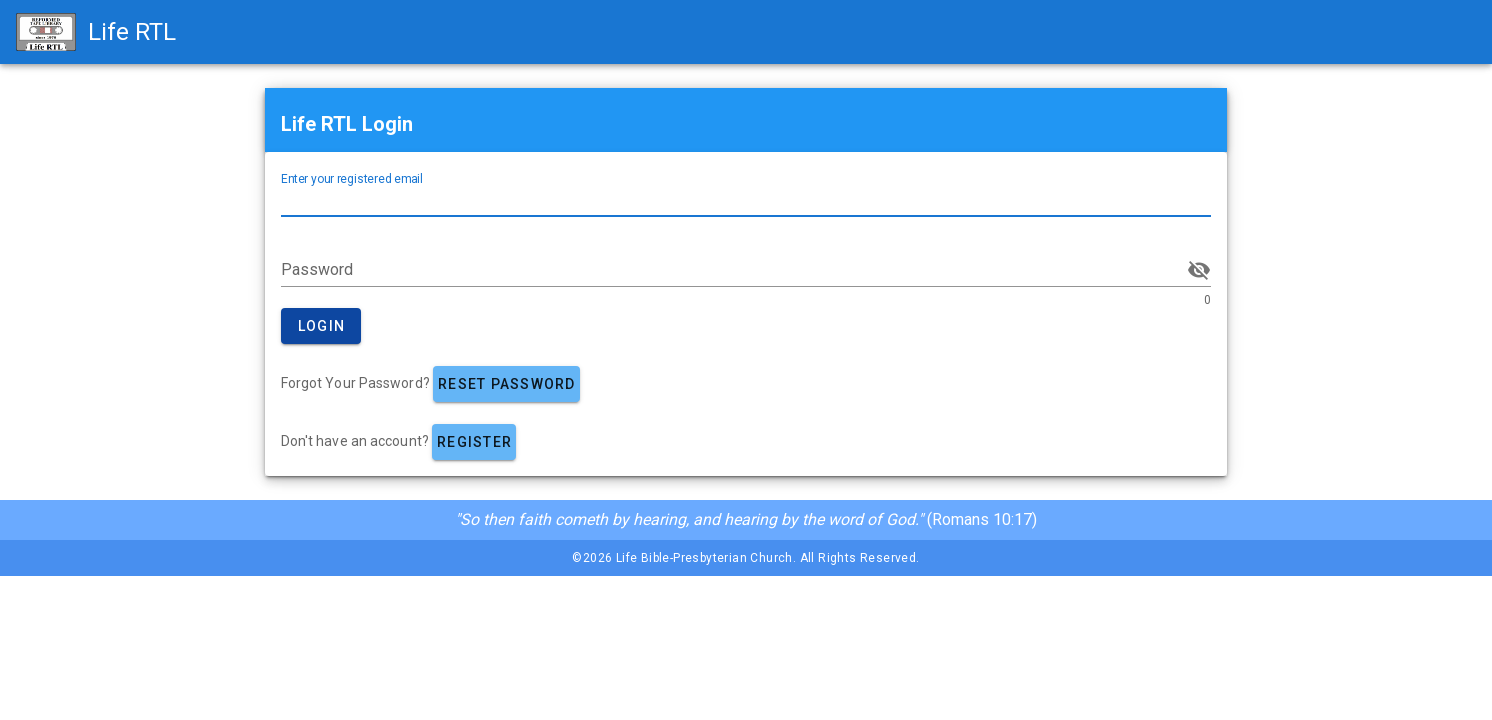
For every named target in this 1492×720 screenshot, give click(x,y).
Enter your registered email (352, 179)
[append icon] (1199, 270)
